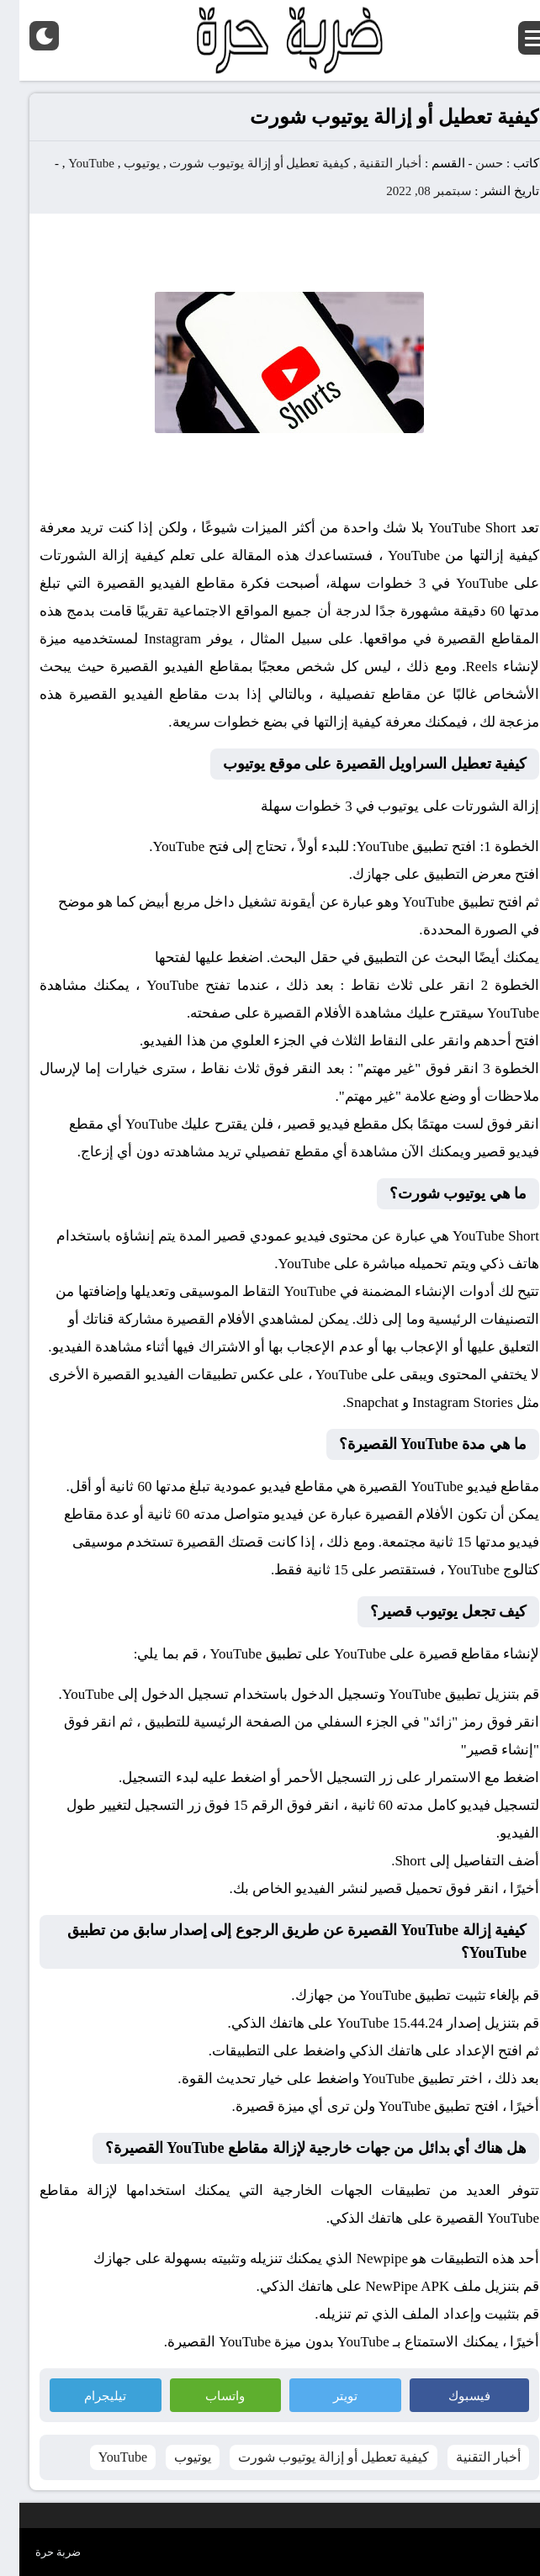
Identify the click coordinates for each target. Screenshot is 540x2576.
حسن (470, 163)
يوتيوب (122, 163)
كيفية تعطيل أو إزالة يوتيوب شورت (240, 163)
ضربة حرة (38, 2552)
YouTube (72, 163)
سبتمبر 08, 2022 (409, 191)
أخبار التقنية (371, 163)
